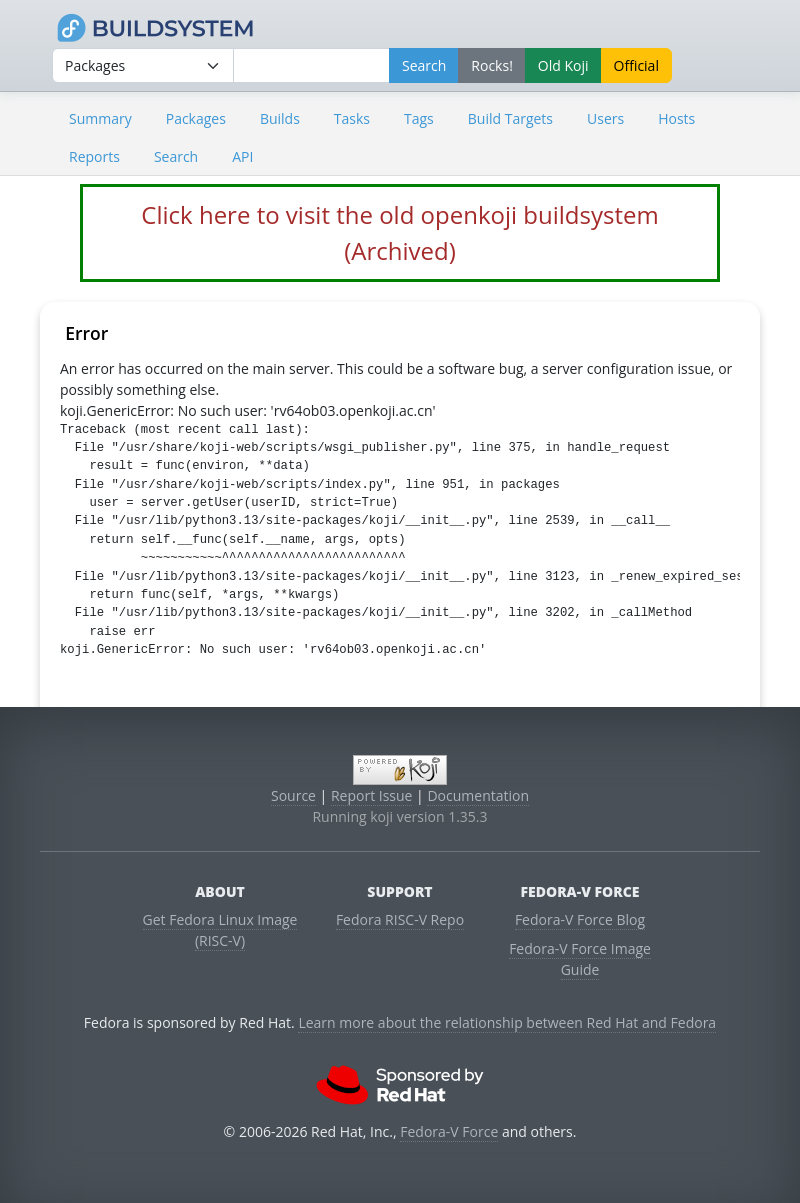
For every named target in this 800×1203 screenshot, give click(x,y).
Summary (100, 118)
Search (176, 156)
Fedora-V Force (449, 1131)
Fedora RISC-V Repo (400, 919)
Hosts (676, 118)
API (242, 156)
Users (605, 118)
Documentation (478, 795)
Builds (280, 118)
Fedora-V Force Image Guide (580, 959)
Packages (196, 118)
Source (293, 795)
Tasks (352, 118)
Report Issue (372, 795)
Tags (419, 118)
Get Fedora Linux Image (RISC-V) (220, 930)
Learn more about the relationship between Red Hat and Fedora (507, 1022)
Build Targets (510, 118)
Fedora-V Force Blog (580, 919)
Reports (94, 156)
